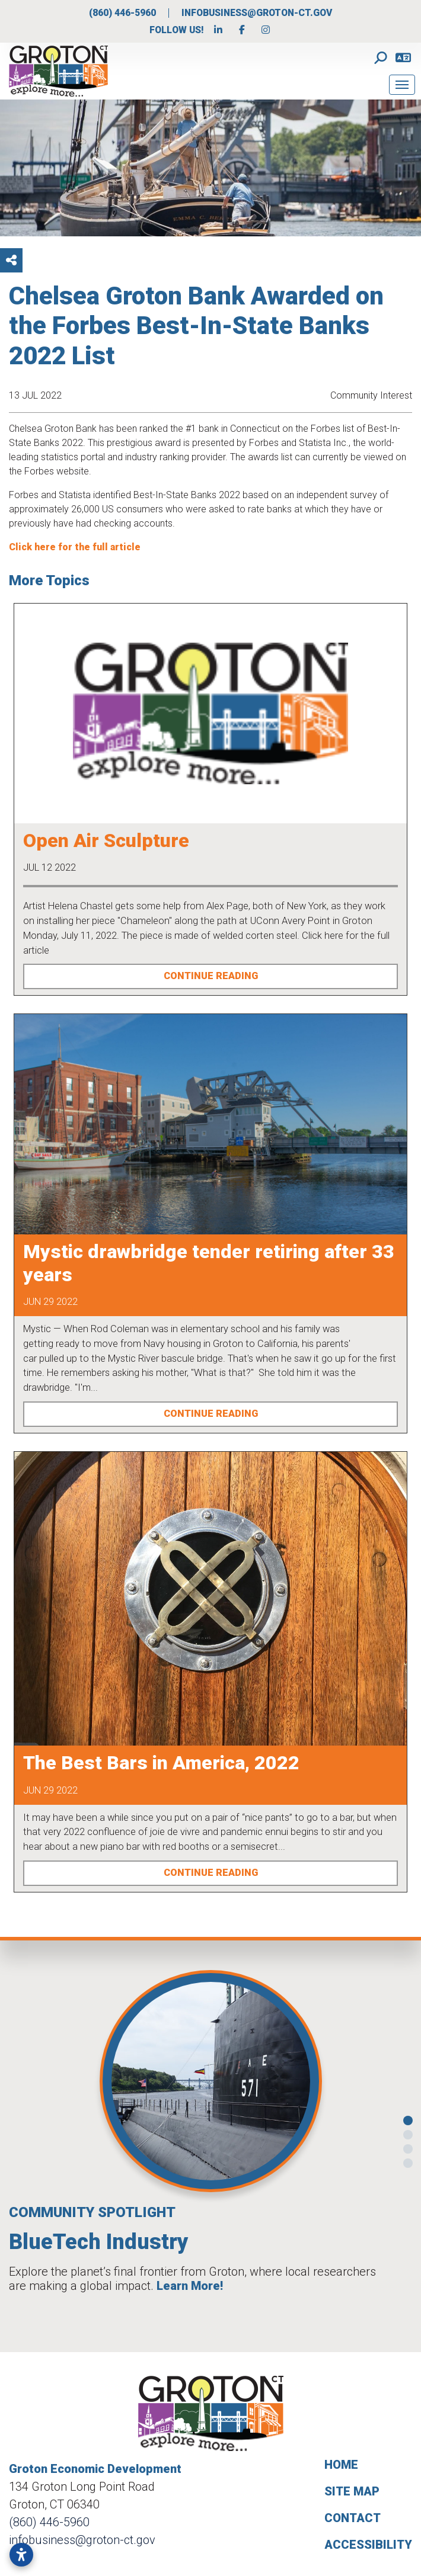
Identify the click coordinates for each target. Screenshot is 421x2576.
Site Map (351, 2491)
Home (341, 2465)
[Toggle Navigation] (402, 85)
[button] (20, 2142)
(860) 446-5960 (123, 12)
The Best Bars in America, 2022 (161, 1762)
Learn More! (190, 2286)
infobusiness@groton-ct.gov (256, 12)
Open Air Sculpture (106, 840)
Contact (352, 2518)
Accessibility (368, 2544)
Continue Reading (211, 975)
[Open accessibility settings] (21, 2555)
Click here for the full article (75, 547)
